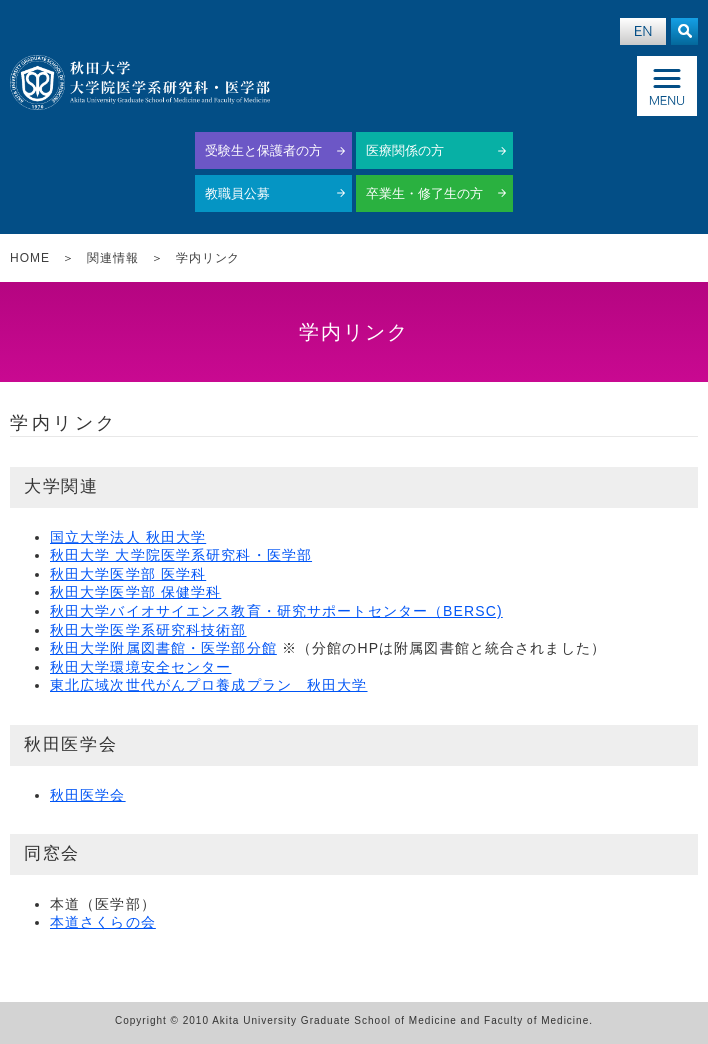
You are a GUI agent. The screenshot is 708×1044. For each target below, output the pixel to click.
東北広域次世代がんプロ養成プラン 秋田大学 (209, 685)
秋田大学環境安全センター (140, 667)
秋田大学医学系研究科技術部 (148, 630)
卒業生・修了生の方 (424, 193)
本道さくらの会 (103, 922)
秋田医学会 (88, 795)
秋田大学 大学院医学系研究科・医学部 (181, 555)
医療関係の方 (405, 150)
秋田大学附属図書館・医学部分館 (163, 648)
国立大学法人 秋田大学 (128, 537)
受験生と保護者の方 (263, 150)
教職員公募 (237, 193)
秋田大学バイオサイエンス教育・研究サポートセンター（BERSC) (276, 611)
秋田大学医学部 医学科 (128, 574)
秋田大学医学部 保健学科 (135, 592)
